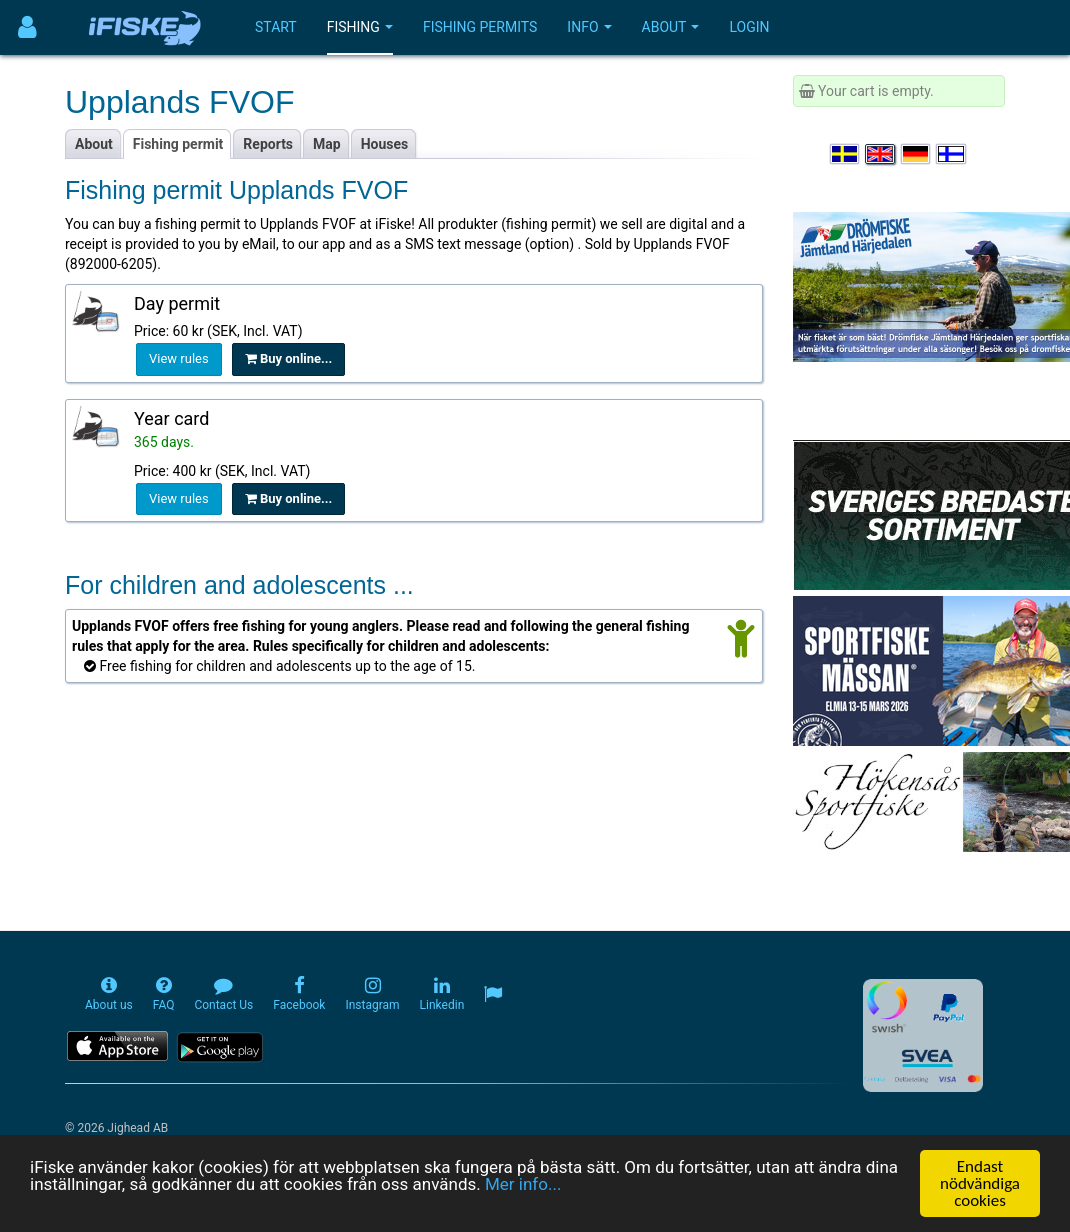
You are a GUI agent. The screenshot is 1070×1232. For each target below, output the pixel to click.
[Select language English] (881, 154)
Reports (268, 144)
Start (276, 27)
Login (749, 27)
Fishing (360, 27)
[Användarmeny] (27, 27)
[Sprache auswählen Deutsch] (917, 154)
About (671, 27)
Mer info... (523, 1184)
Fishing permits (480, 27)
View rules (179, 358)
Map (327, 144)
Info (589, 27)
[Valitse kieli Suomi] (952, 154)
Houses (385, 144)
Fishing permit (178, 144)
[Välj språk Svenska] (846, 154)
